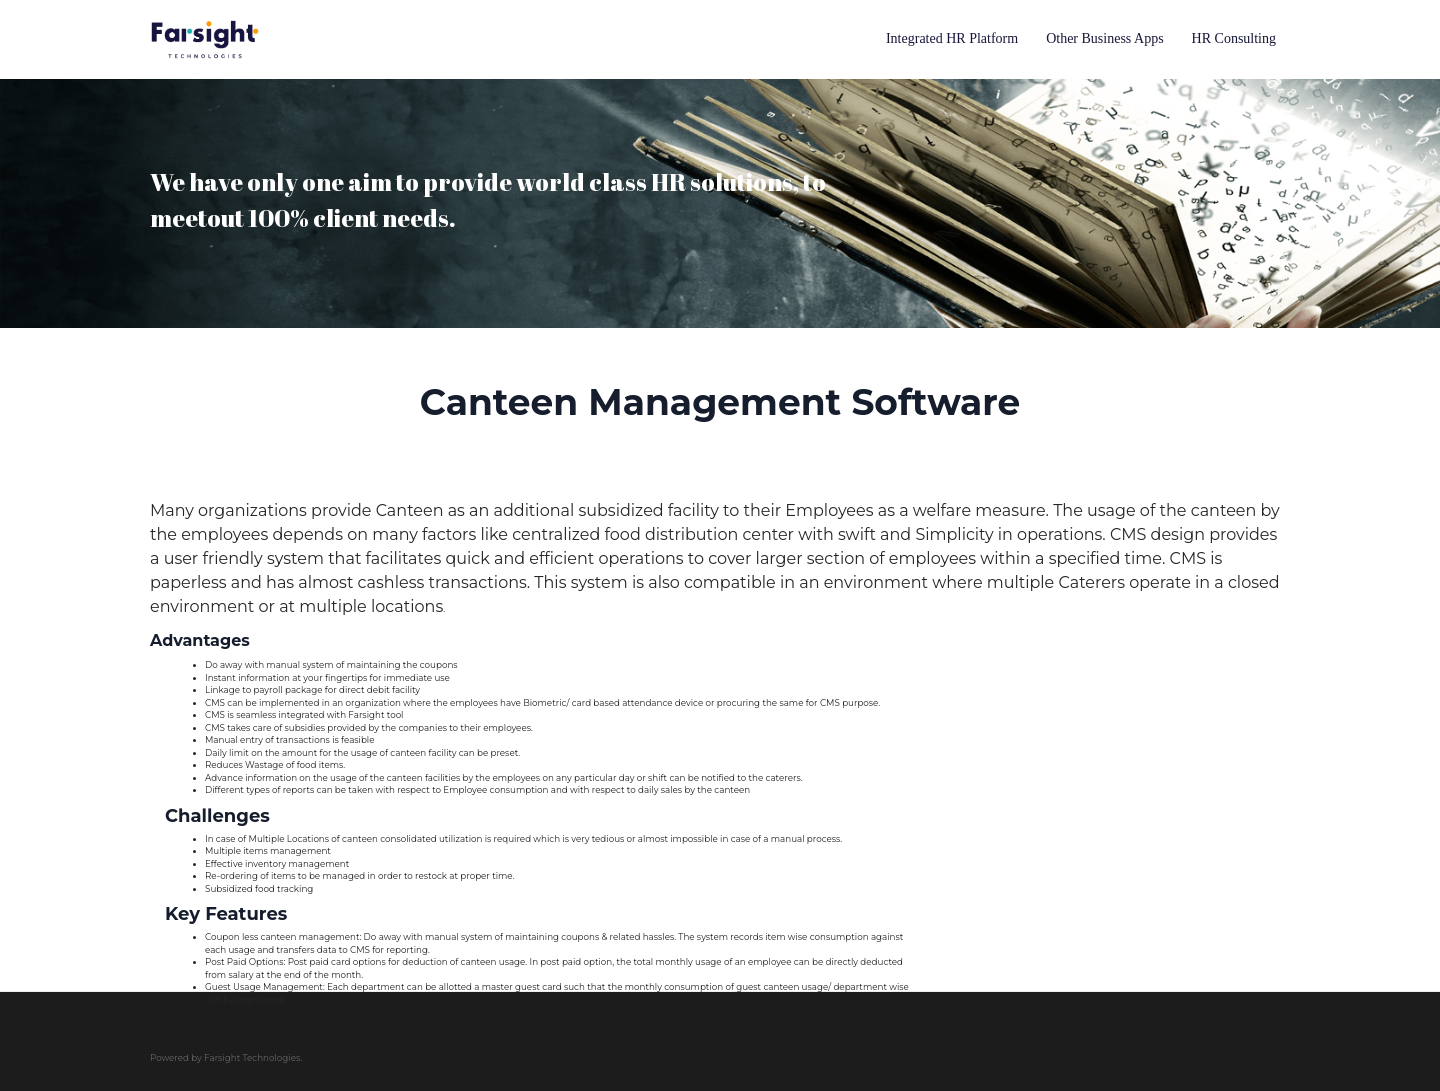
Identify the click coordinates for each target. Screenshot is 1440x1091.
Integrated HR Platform (952, 38)
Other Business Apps (1104, 38)
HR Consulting (1234, 38)
